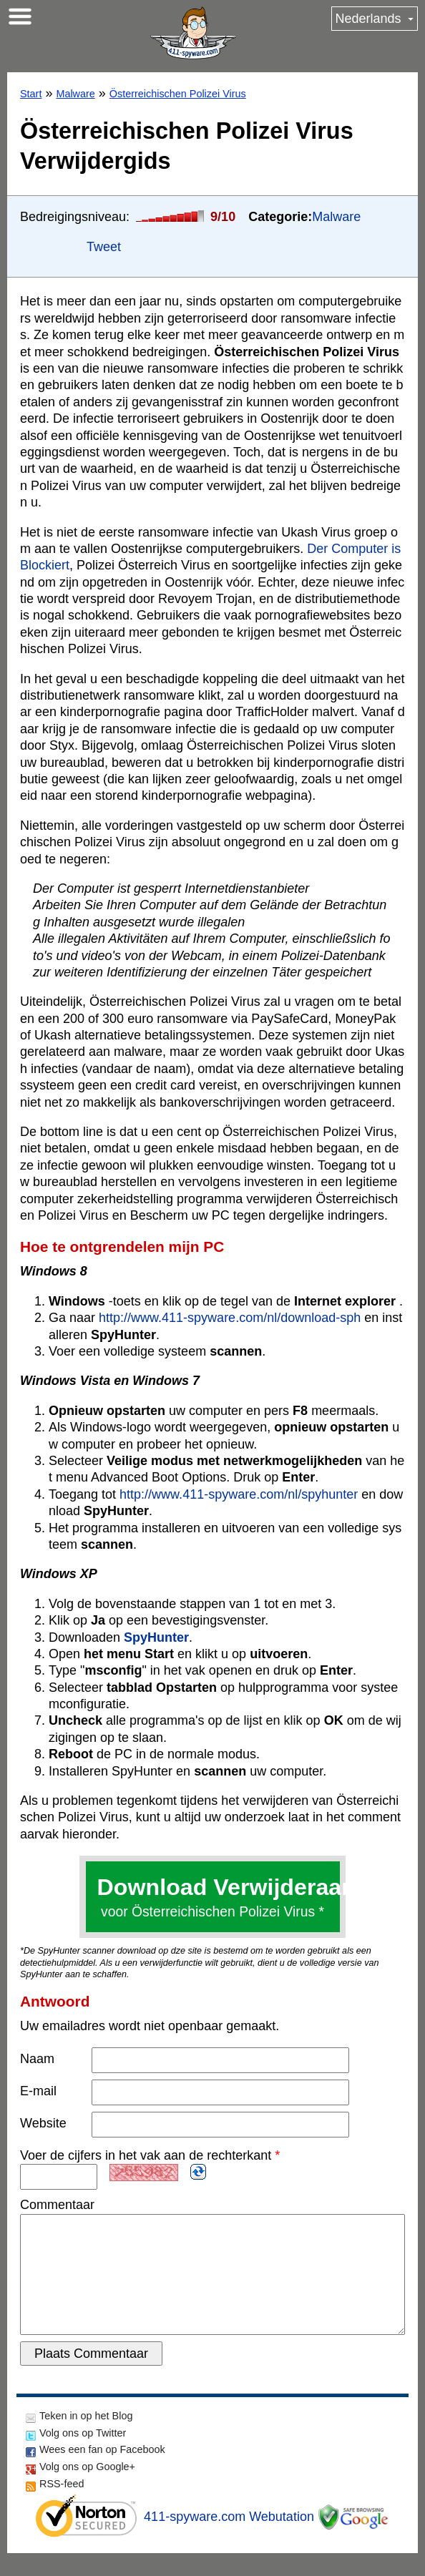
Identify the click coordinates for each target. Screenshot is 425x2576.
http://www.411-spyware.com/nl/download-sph (230, 1318)
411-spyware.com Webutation (229, 2539)
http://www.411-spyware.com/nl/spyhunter (238, 1494)
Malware (75, 93)
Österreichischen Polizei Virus (177, 93)
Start (30, 93)
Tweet (104, 247)
